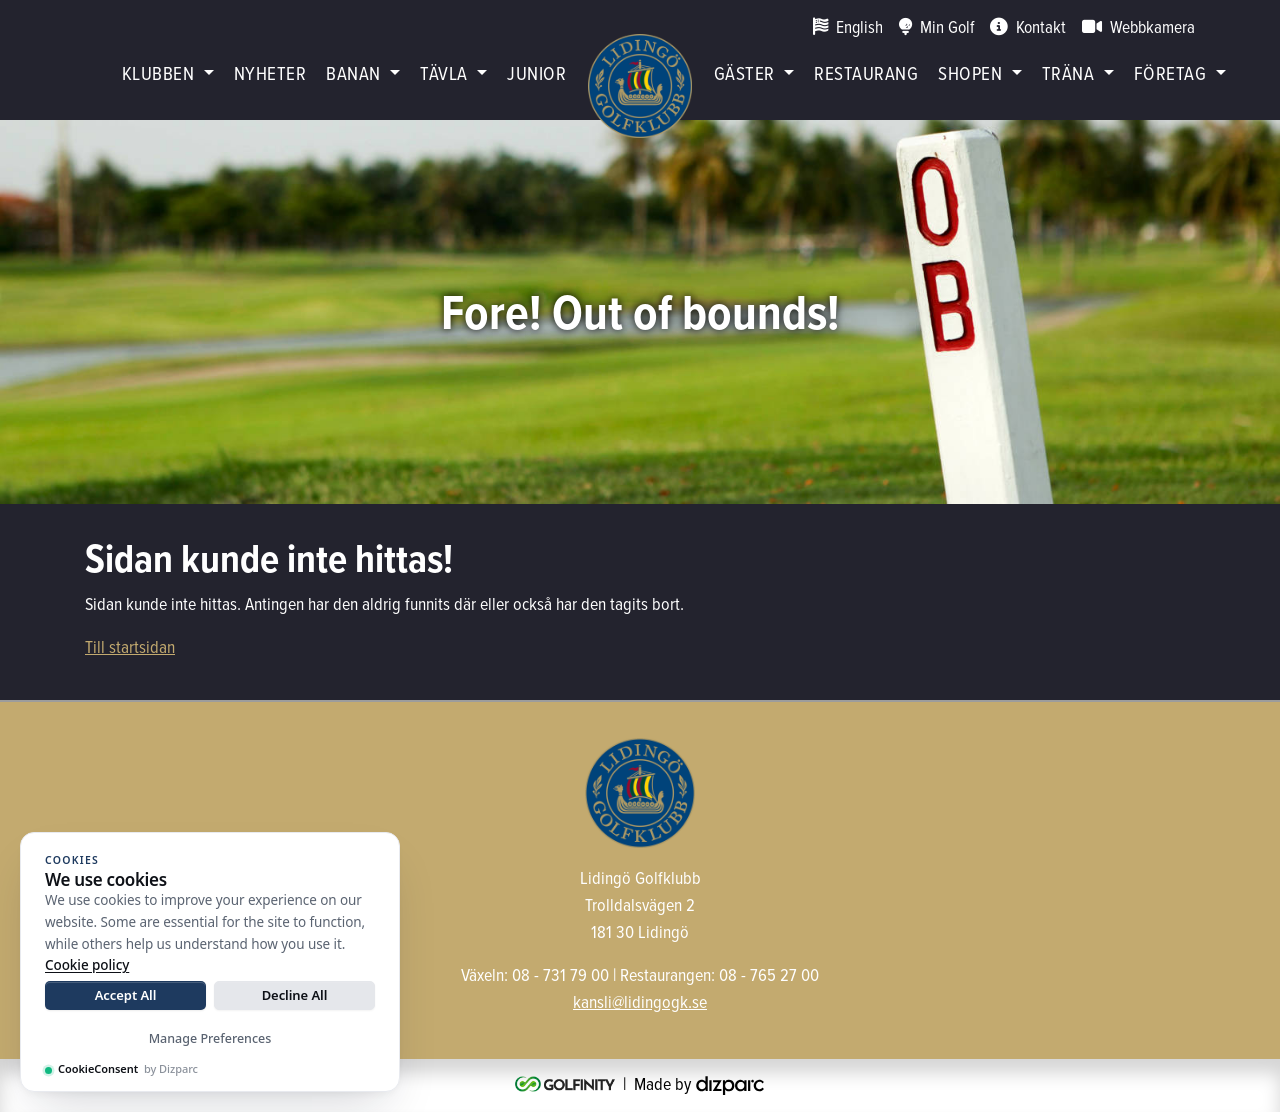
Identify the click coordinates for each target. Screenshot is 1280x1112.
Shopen (970, 72)
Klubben (158, 72)
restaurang (866, 72)
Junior (536, 72)
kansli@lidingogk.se (640, 1001)
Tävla (443, 72)
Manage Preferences (210, 1038)
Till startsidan (130, 646)
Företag (1170, 72)
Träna (1068, 72)
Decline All (295, 995)
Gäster (744, 72)
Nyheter (270, 72)
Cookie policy (87, 965)
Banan (353, 72)
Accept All (126, 995)
